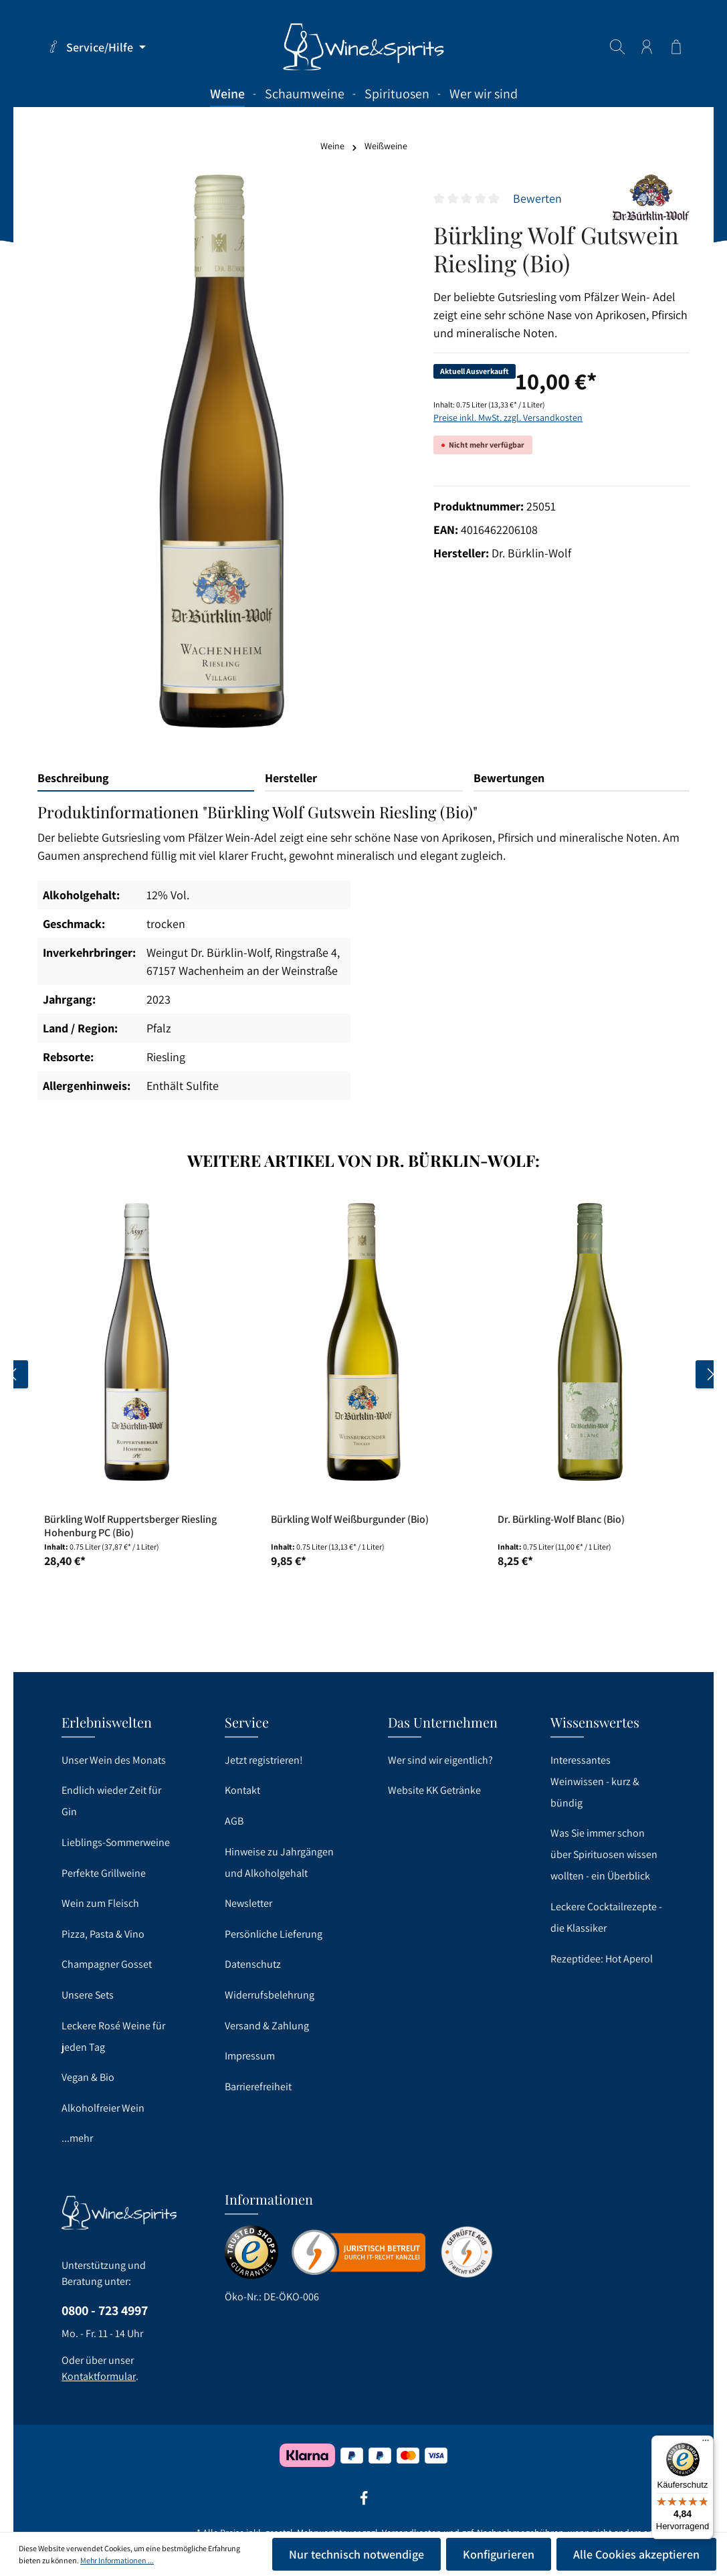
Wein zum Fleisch (100, 1903)
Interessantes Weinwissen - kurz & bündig (594, 1781)
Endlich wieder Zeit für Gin (111, 1801)
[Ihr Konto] (646, 46)
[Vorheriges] (14, 1374)
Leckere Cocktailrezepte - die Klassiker (606, 1917)
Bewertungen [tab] (509, 778)
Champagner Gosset (107, 1964)
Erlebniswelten (107, 1722)
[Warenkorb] (676, 46)
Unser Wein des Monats (114, 1760)
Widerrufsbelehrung (269, 1995)
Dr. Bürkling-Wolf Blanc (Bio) (561, 1519)
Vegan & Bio (88, 2077)
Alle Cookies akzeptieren (636, 2554)
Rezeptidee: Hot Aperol (601, 1959)
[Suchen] (617, 46)
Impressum (250, 2056)
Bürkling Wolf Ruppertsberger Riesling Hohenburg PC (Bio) (130, 1526)
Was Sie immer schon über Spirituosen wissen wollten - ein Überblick (603, 1854)
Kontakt (242, 1790)
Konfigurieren (498, 2554)
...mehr (77, 2138)
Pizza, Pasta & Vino (103, 1934)
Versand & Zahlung (267, 2026)
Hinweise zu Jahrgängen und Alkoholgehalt (279, 1862)
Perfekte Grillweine (104, 1873)
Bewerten (537, 198)
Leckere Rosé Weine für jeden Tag (113, 2036)
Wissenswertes (594, 1722)
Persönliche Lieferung (273, 1934)
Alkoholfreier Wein (103, 2108)
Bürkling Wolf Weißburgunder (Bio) (350, 1519)
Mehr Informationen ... (117, 2560)
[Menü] (706, 2443)
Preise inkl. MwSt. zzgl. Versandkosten (508, 417)
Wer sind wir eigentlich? (440, 1760)
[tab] (145, 778)
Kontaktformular (99, 2376)
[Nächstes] (710, 1374)
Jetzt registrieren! (264, 1760)
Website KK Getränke (434, 1790)
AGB (234, 1821)
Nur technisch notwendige (356, 2554)
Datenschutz (253, 1964)
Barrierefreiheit (258, 2087)
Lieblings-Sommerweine (116, 1842)
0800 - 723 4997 (105, 2310)
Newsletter (248, 1903)
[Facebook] (363, 2502)
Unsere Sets (88, 1995)
